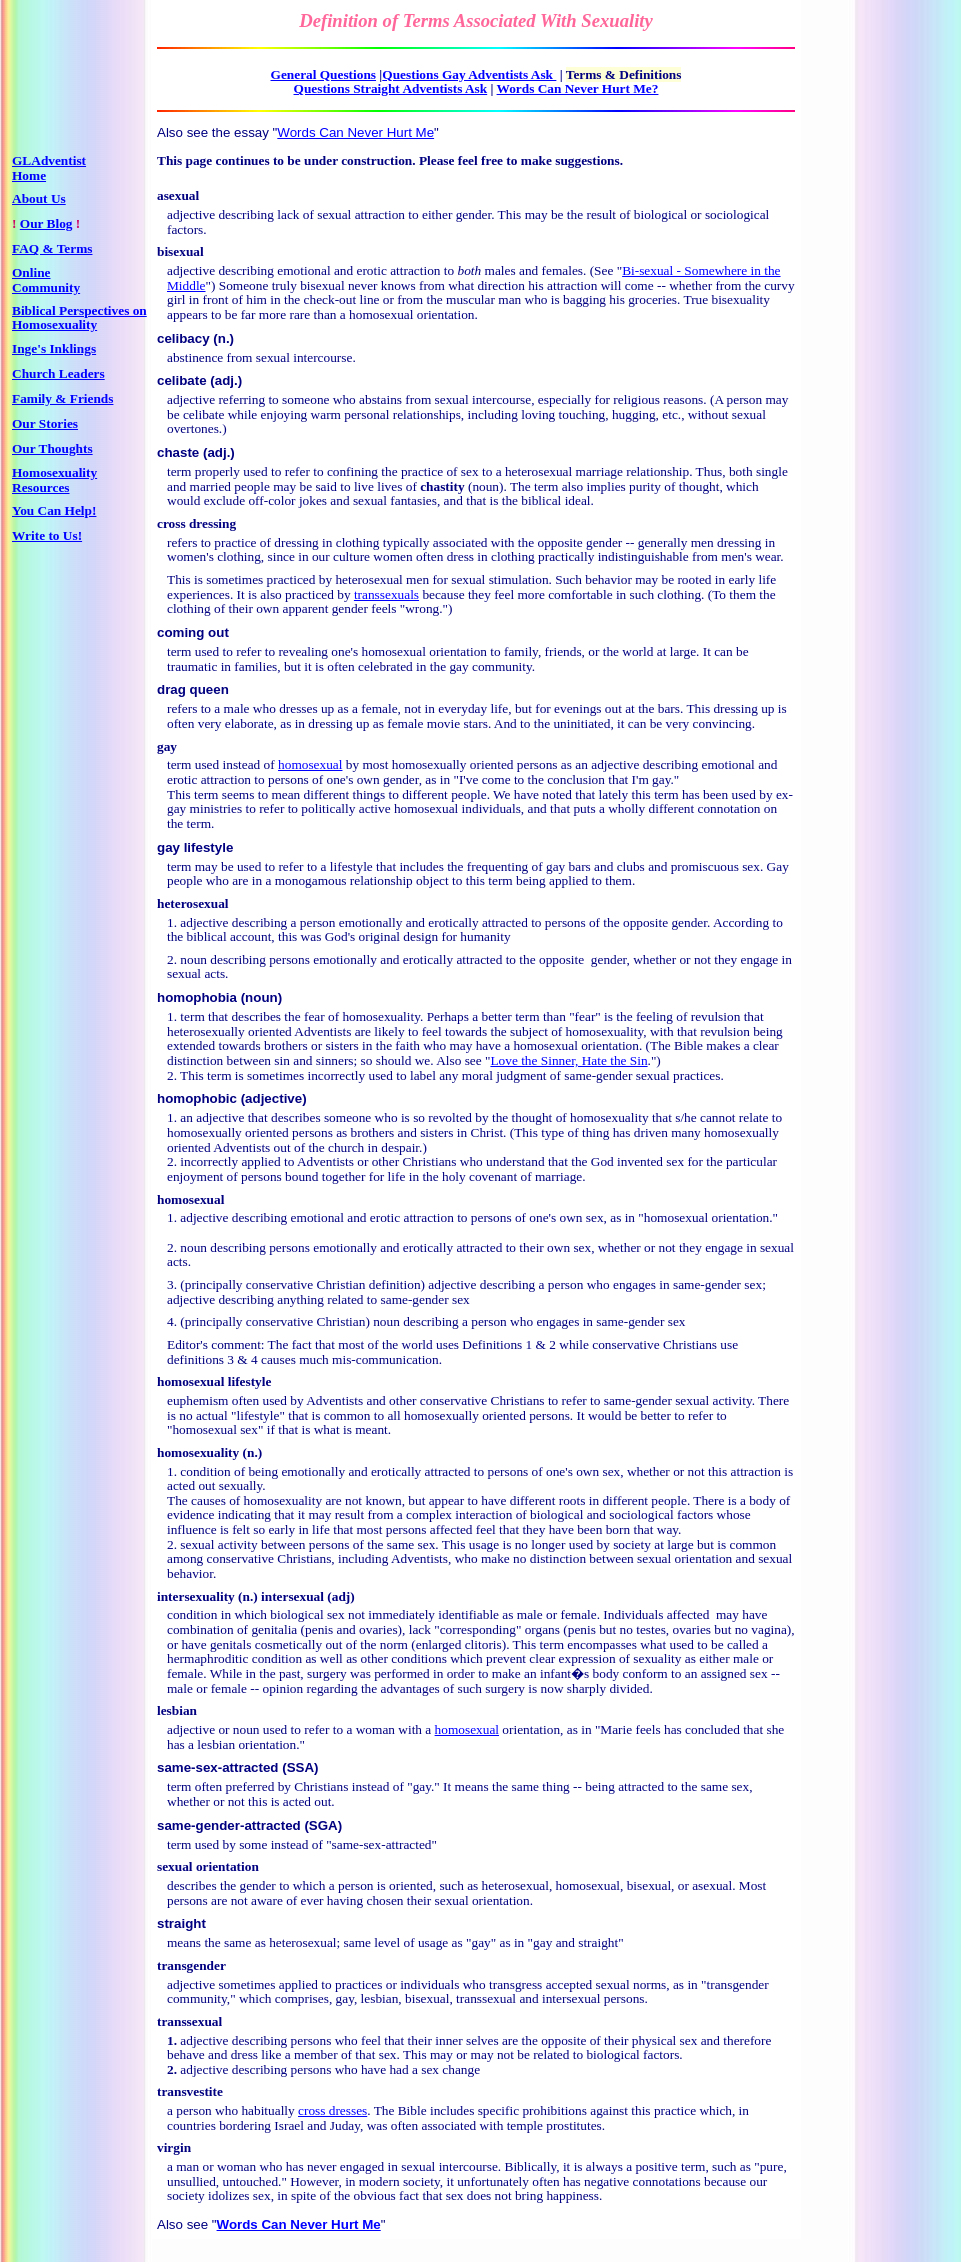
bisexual (180, 251)
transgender (191, 1965)
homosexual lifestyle (214, 1381)
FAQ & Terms (52, 248)
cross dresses (332, 2110)
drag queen (193, 689)
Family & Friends (62, 398)
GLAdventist (49, 160)
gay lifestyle (195, 847)
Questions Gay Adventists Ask (469, 74)
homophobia (197, 997)
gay (167, 746)
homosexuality (198, 1452)
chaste (178, 452)
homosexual (310, 764)
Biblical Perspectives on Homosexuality (79, 318)
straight (181, 1923)
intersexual (292, 1596)
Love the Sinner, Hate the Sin (568, 1060)
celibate (182, 380)
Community (46, 287)
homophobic (199, 1098)
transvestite (190, 2091)
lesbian (177, 1710)
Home (29, 175)
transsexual (189, 2021)
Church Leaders (58, 373)
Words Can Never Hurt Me (355, 132)
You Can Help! (54, 510)
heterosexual (193, 903)
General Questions (324, 74)
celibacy (183, 338)
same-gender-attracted (229, 1825)
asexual (178, 195)
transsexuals (386, 594)
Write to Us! (47, 535)
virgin (174, 2147)
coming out (193, 632)
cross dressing (196, 523)
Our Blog (46, 223)
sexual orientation (208, 1866)
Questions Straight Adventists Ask (391, 88)
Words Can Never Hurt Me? (578, 88)
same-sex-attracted (218, 1767)
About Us (39, 198)
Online (31, 272)
